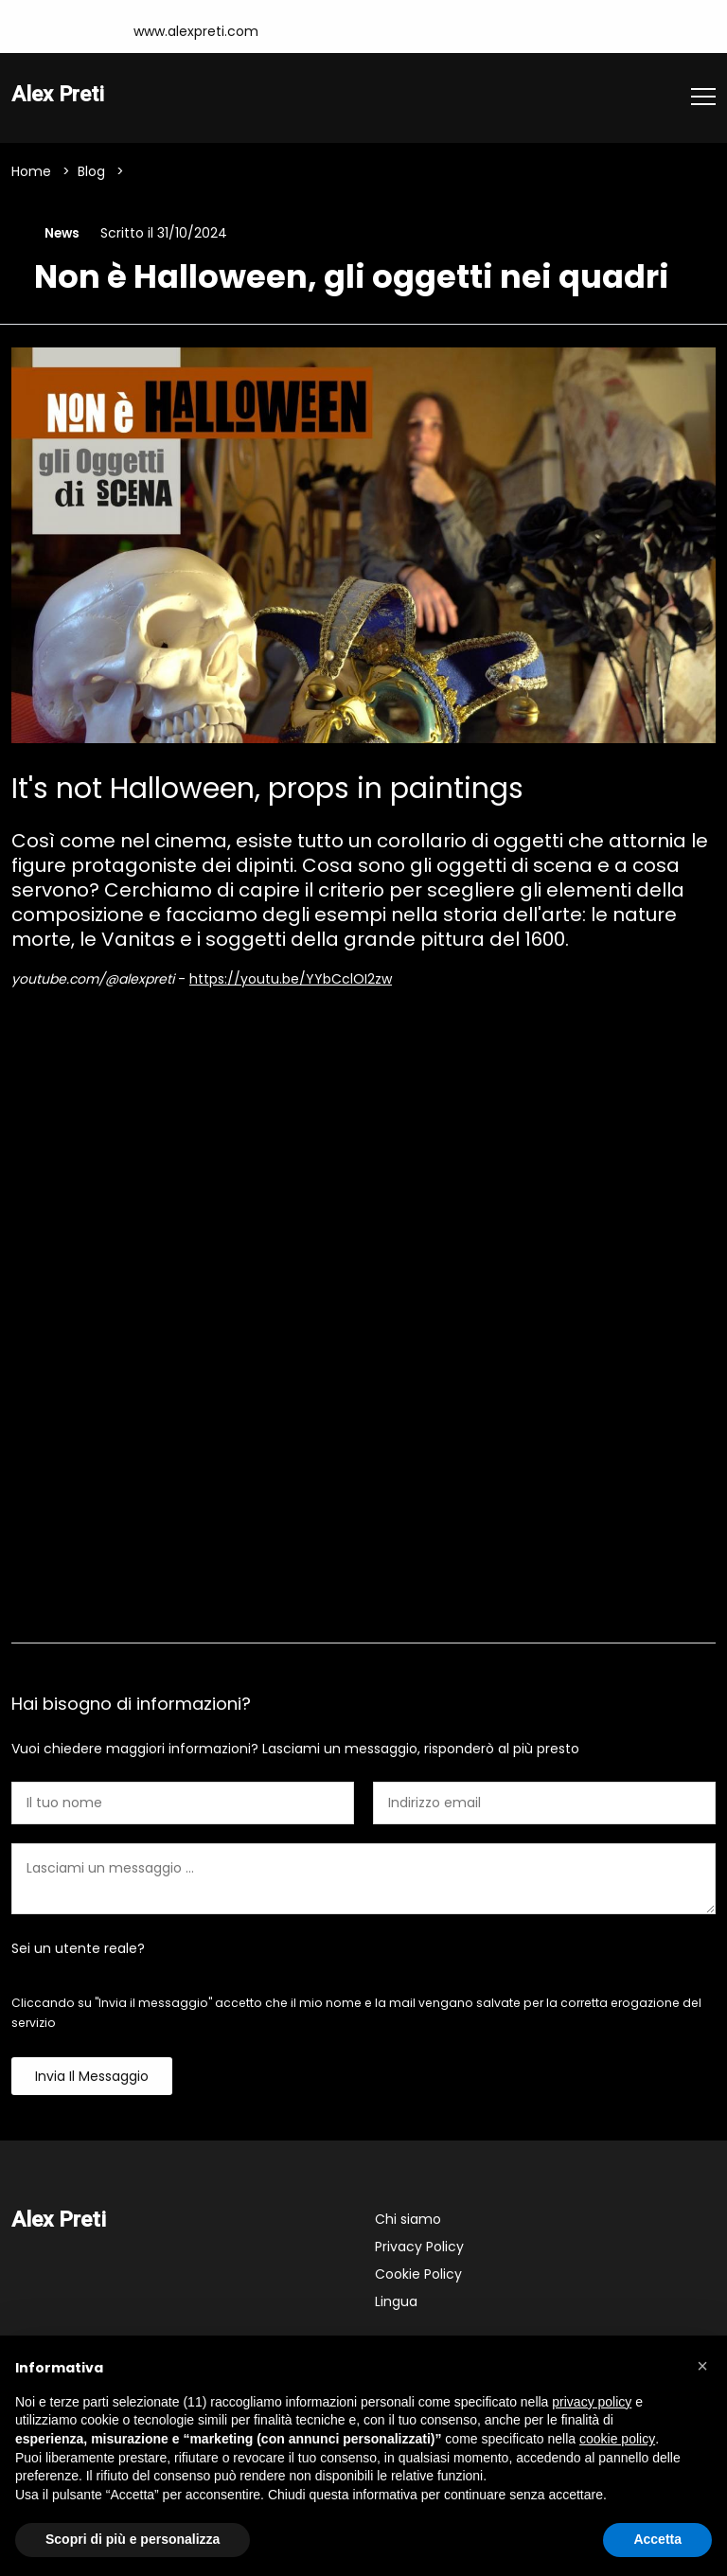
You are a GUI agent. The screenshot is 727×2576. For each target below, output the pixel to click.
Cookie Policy (418, 2275)
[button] (702, 2366)
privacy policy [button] (591, 2401)
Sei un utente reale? (78, 1950)
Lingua (396, 2303)
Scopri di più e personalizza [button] (132, 2539)
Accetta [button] (657, 2539)
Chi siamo (408, 2221)
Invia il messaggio (92, 2078)
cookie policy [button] (617, 2438)
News (60, 233)
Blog (91, 171)
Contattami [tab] (363, 1613)
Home (31, 171)
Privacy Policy (419, 2248)
